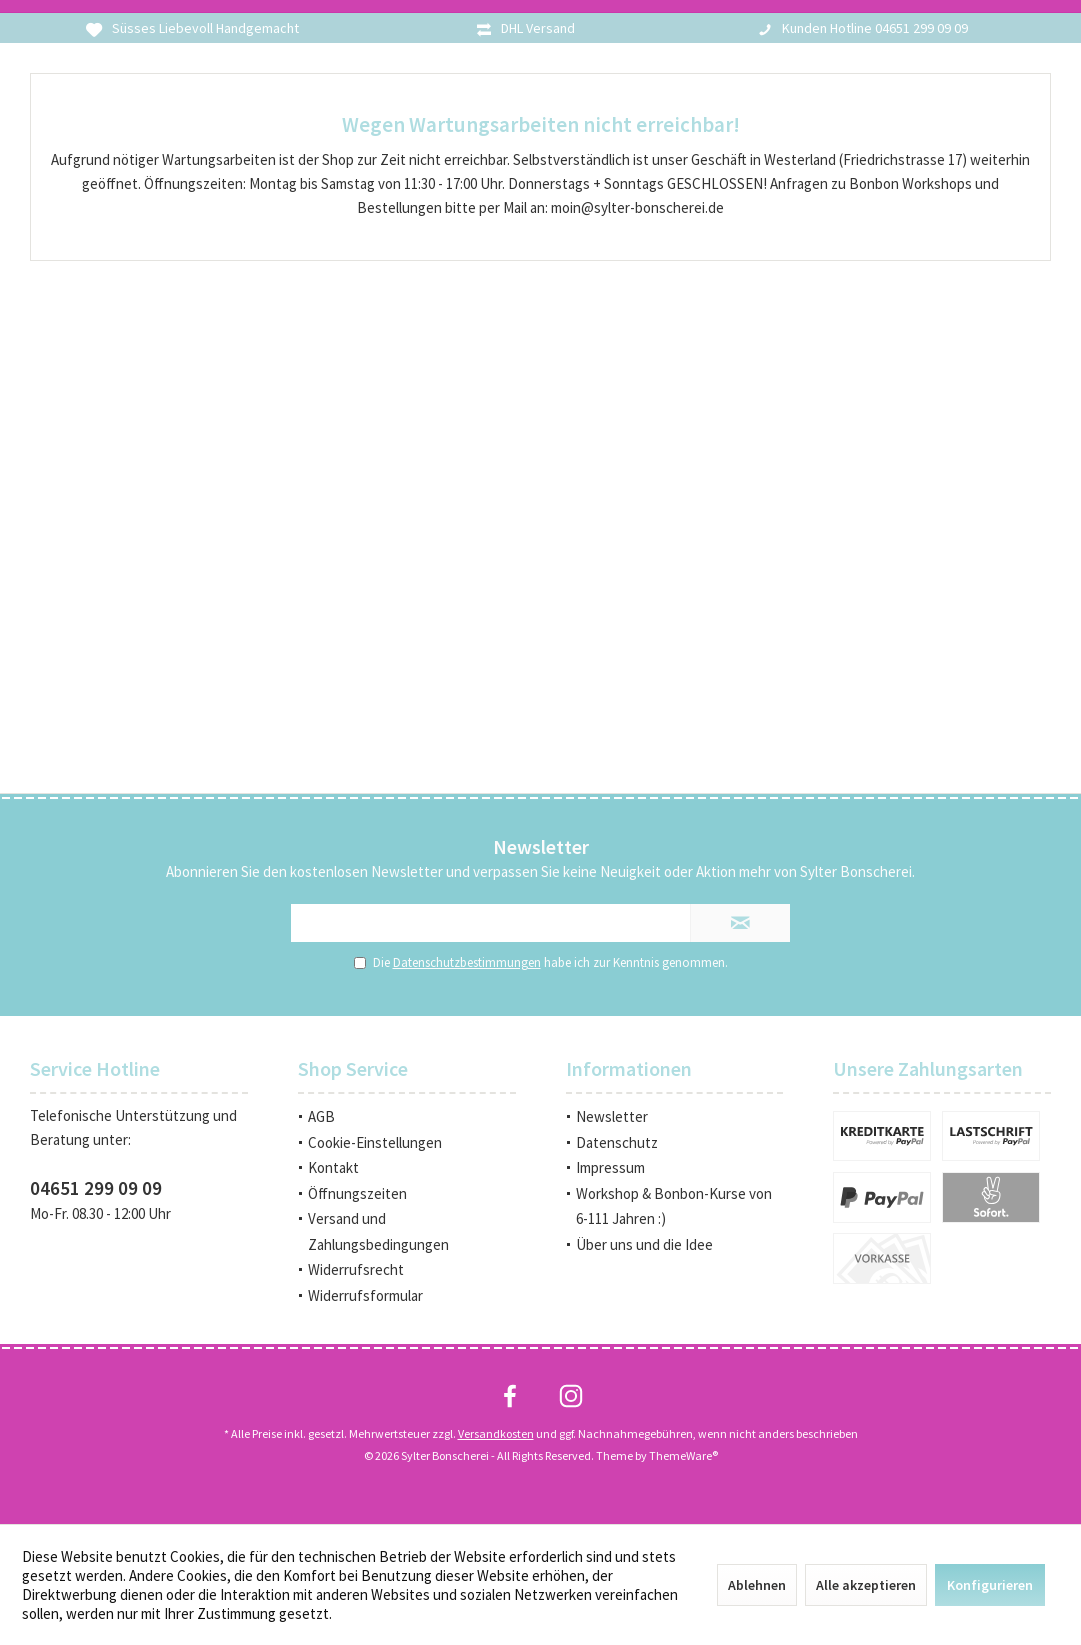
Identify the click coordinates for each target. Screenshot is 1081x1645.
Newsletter (612, 1116)
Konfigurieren (990, 1585)
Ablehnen (757, 1585)
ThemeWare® (683, 1455)
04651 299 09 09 (96, 1188)
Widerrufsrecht (356, 1269)
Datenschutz (617, 1142)
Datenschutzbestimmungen (467, 962)
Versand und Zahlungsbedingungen (378, 1231)
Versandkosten (496, 1433)
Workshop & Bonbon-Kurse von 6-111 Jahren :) (674, 1206)
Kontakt (333, 1167)
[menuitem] (407, 1117)
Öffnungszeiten (357, 1193)
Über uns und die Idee (644, 1244)
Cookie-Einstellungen (375, 1142)
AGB (321, 1116)
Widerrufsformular (365, 1295)
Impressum (610, 1167)
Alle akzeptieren (866, 1585)
